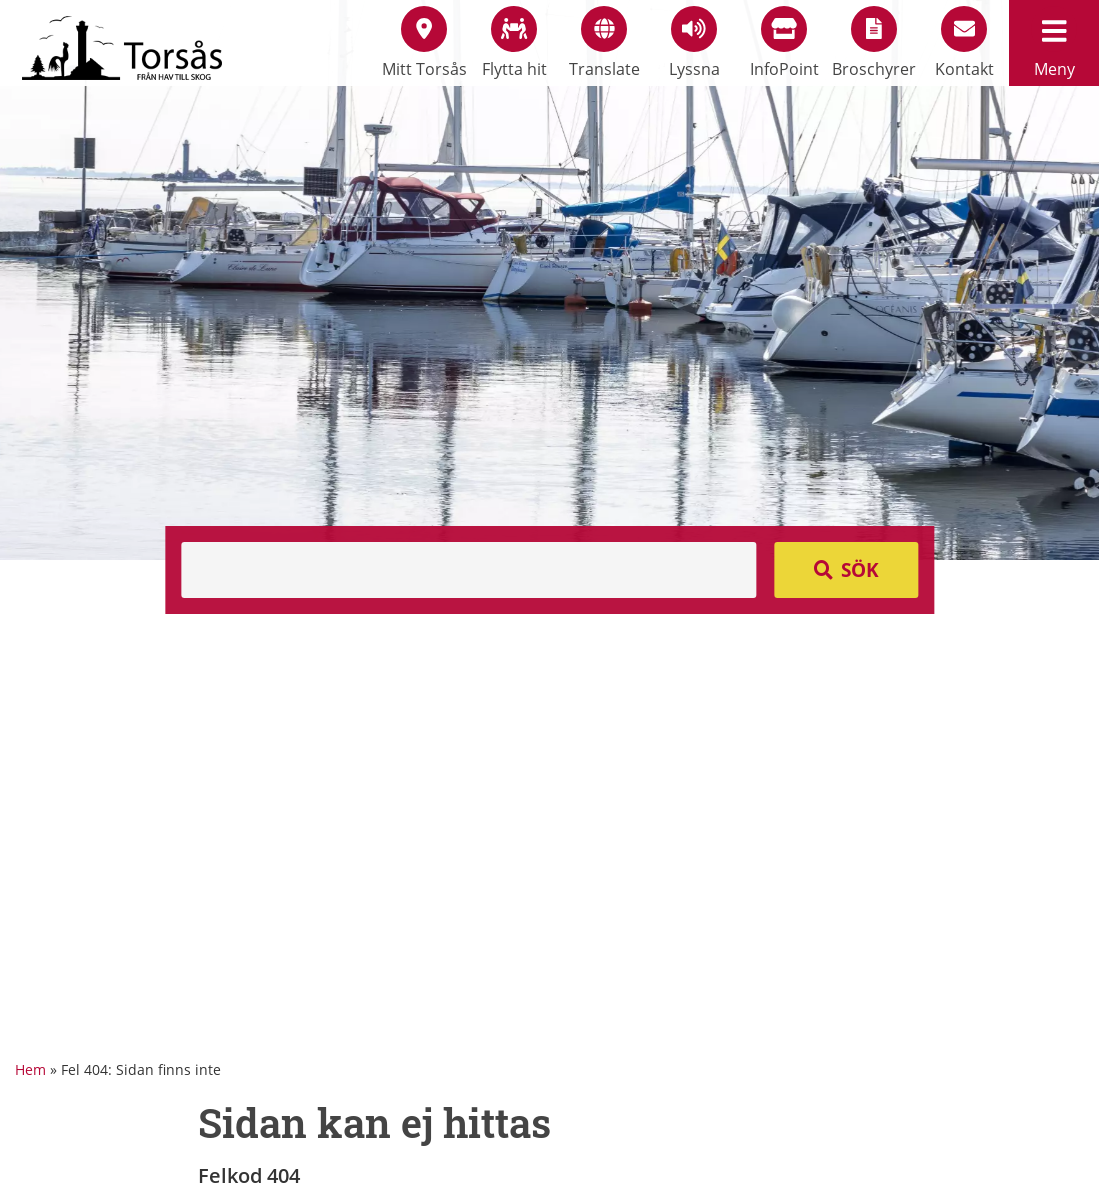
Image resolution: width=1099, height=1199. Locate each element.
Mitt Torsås (424, 43)
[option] (549, 280)
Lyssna (694, 43)
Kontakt (964, 43)
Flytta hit (514, 43)
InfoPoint (784, 43)
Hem (30, 1069)
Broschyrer (874, 43)
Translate (604, 43)
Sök (860, 570)
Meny (1054, 43)
